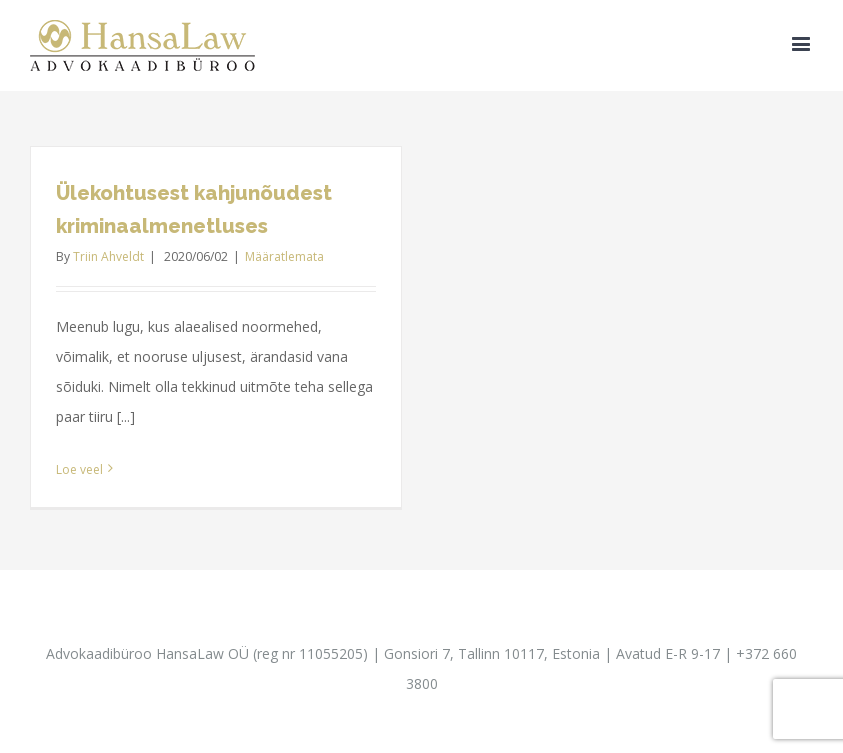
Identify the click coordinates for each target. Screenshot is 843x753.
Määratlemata (284, 256)
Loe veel (79, 469)
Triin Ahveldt (108, 256)
